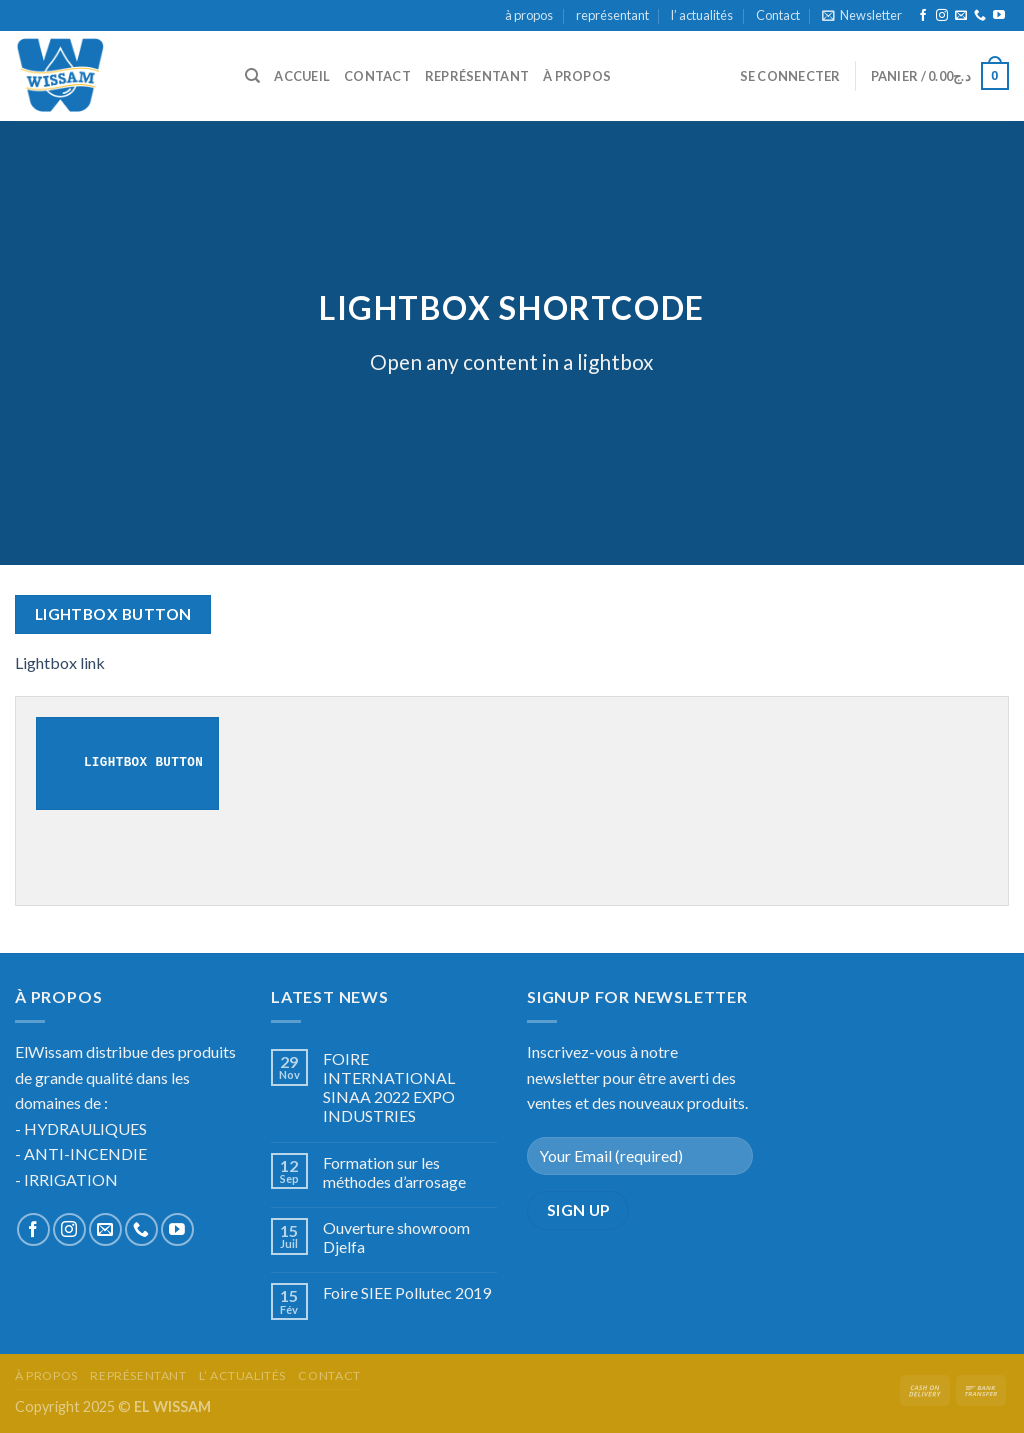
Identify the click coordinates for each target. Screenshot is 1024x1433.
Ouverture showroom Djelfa (396, 1237)
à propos (529, 15)
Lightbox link (60, 662)
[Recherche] (252, 76)
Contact (778, 15)
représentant (612, 15)
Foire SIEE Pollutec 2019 (407, 1292)
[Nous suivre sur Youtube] (999, 16)
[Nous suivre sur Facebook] (923, 16)
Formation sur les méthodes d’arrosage (394, 1172)
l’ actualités (702, 15)
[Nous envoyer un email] (961, 16)
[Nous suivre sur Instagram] (942, 16)
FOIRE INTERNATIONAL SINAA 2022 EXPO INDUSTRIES (389, 1087)
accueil (302, 76)
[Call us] (980, 16)
